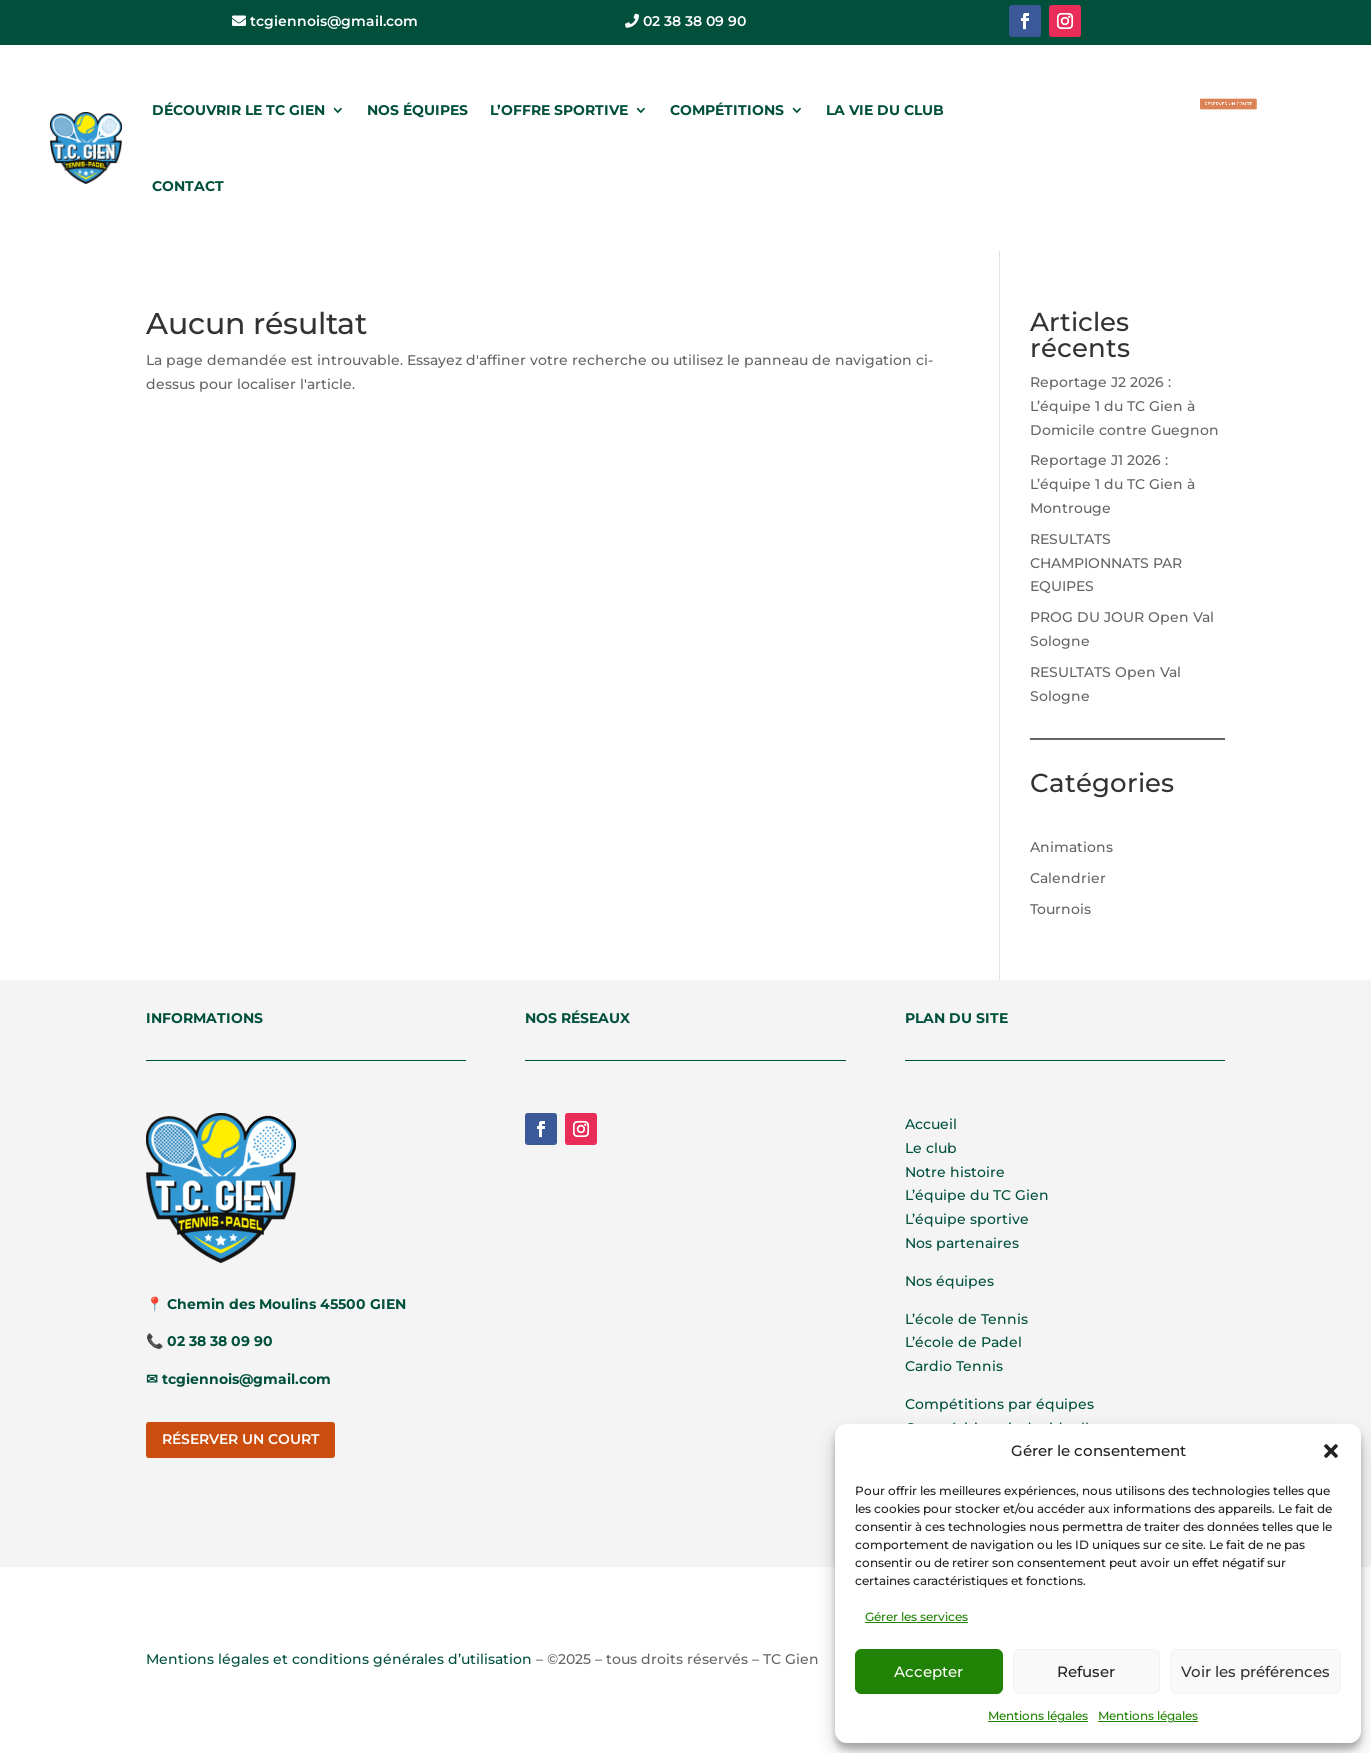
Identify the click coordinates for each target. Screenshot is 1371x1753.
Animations (1071, 847)
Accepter (928, 1671)
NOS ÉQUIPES (417, 110)
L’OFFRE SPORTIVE (559, 110)
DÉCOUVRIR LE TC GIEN (238, 110)
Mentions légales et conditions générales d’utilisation (339, 1659)
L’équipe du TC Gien (977, 1195)
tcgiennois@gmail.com (325, 21)
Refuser (1086, 1671)
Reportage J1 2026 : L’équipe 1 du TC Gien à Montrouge (1112, 484)
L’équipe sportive (967, 1219)
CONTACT (188, 186)
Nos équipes (949, 1281)
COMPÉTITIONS (727, 110)
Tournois (1060, 909)
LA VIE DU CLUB (885, 110)
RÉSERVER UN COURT (1228, 103)
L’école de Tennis (966, 1319)
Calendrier (1068, 878)
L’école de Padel (963, 1342)
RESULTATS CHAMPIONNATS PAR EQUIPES (1106, 563)
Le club (931, 1148)
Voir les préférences (1255, 1671)
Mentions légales (1038, 1715)
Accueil (931, 1124)
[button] (1331, 1451)
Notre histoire (955, 1172)
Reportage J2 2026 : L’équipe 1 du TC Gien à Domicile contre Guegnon (1124, 406)
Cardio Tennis (954, 1366)
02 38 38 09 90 (685, 21)
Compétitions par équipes (999, 1404)
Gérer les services (916, 1616)
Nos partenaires (962, 1243)
